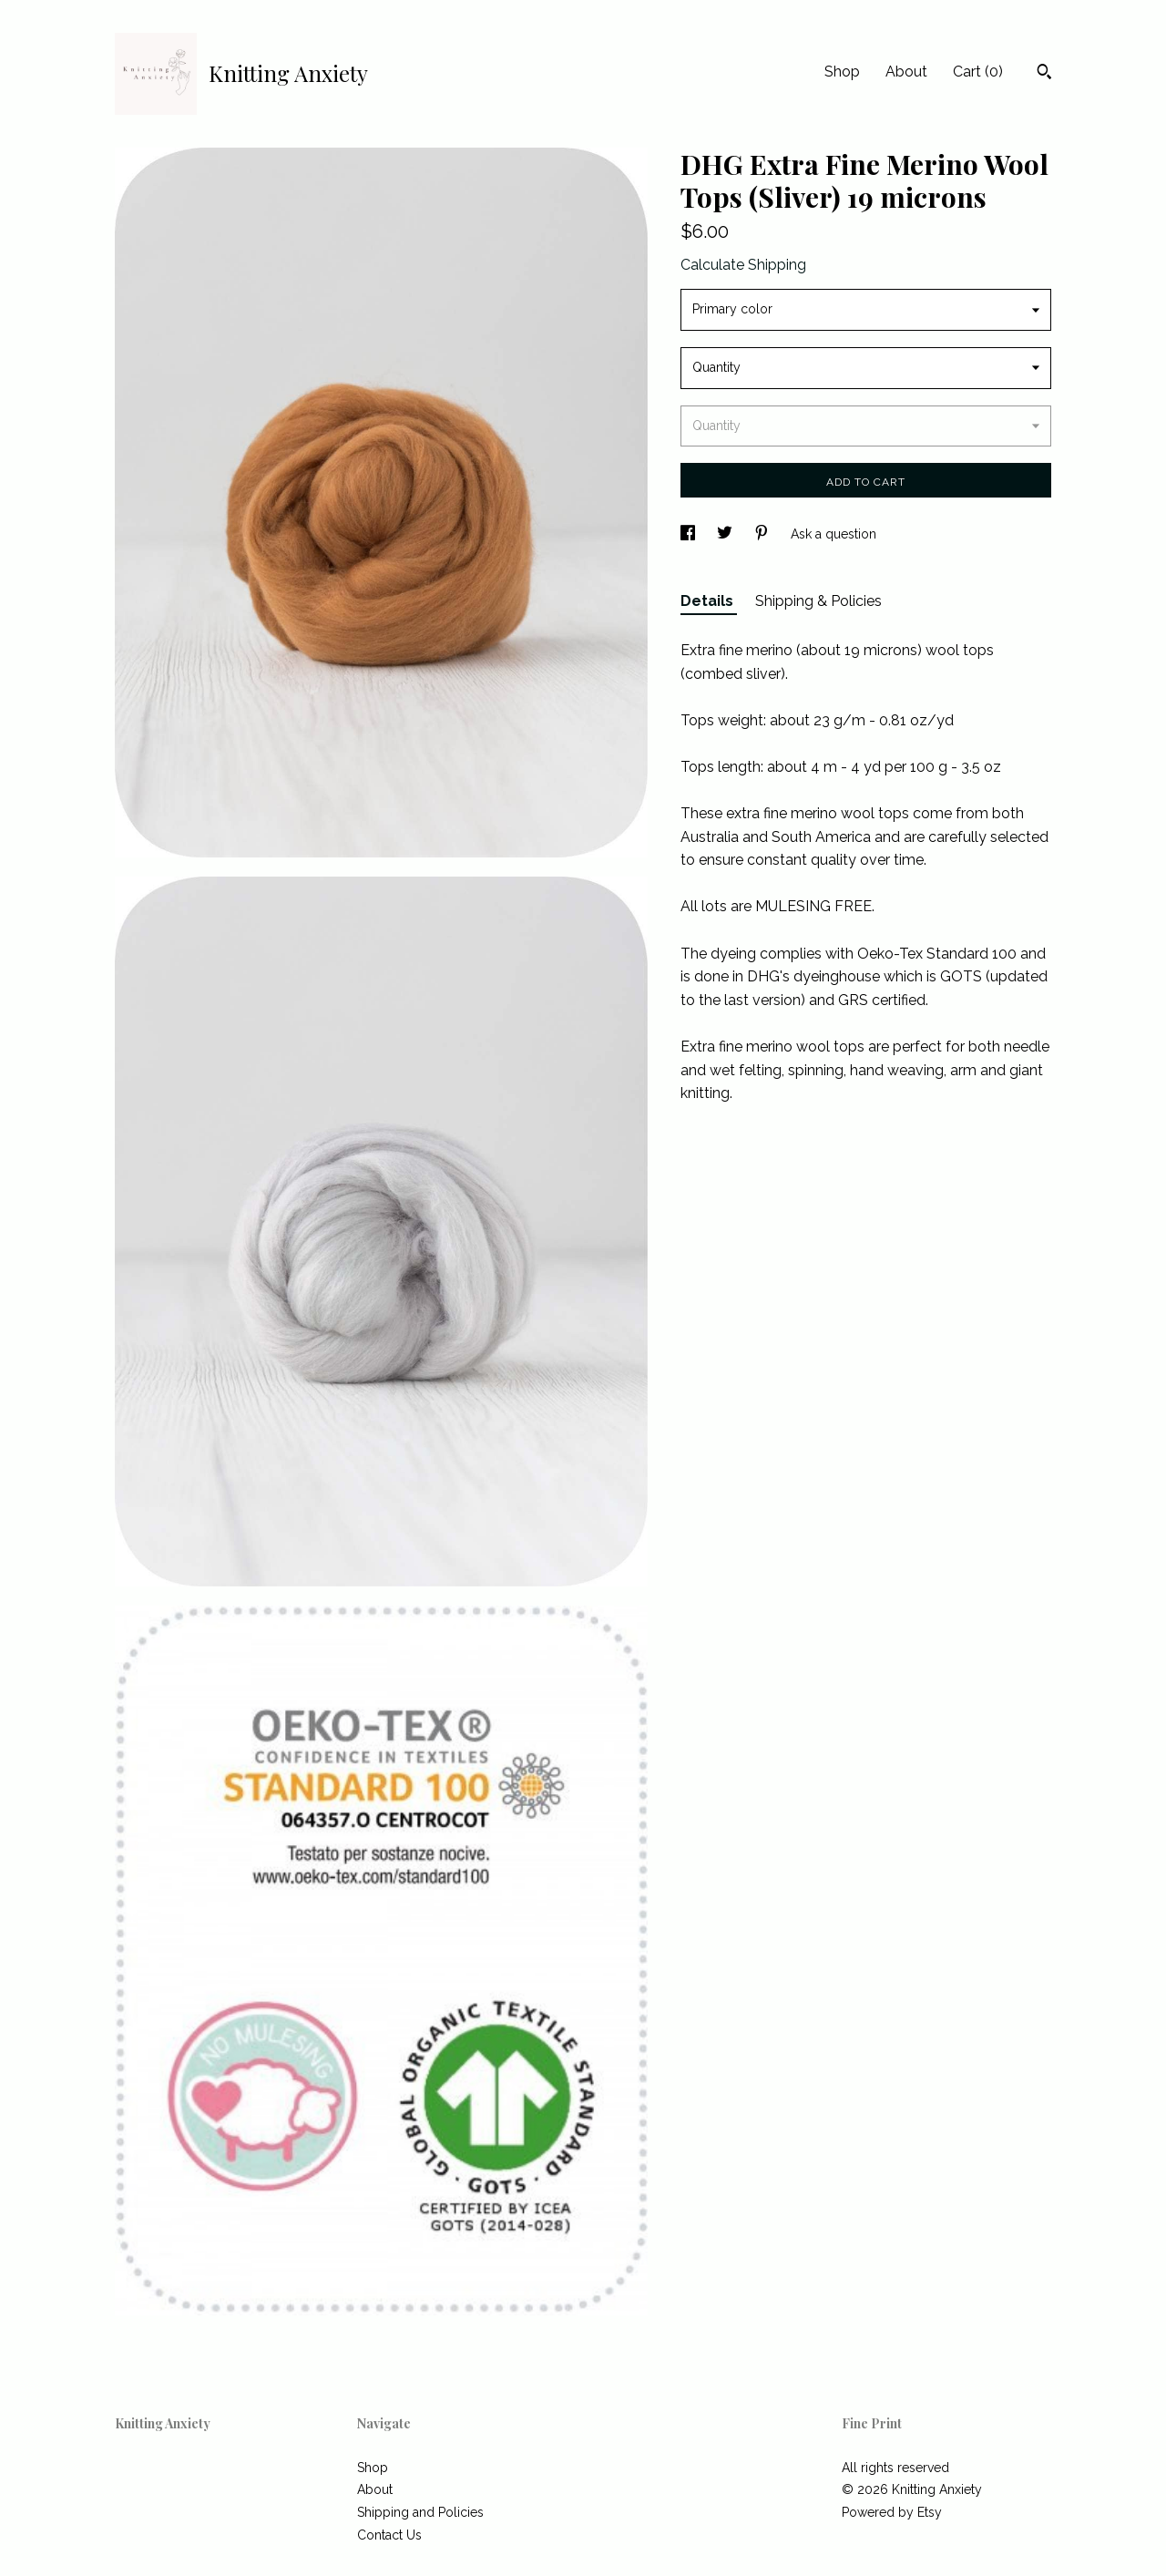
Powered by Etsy (892, 2512)
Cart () (978, 71)
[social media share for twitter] (726, 534)
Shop (842, 71)
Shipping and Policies (420, 2512)
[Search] (1044, 74)
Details (708, 601)
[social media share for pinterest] (763, 534)
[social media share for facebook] (689, 534)
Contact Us (389, 2535)
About (906, 71)
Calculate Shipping (743, 264)
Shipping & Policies (818, 601)
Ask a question (833, 534)
